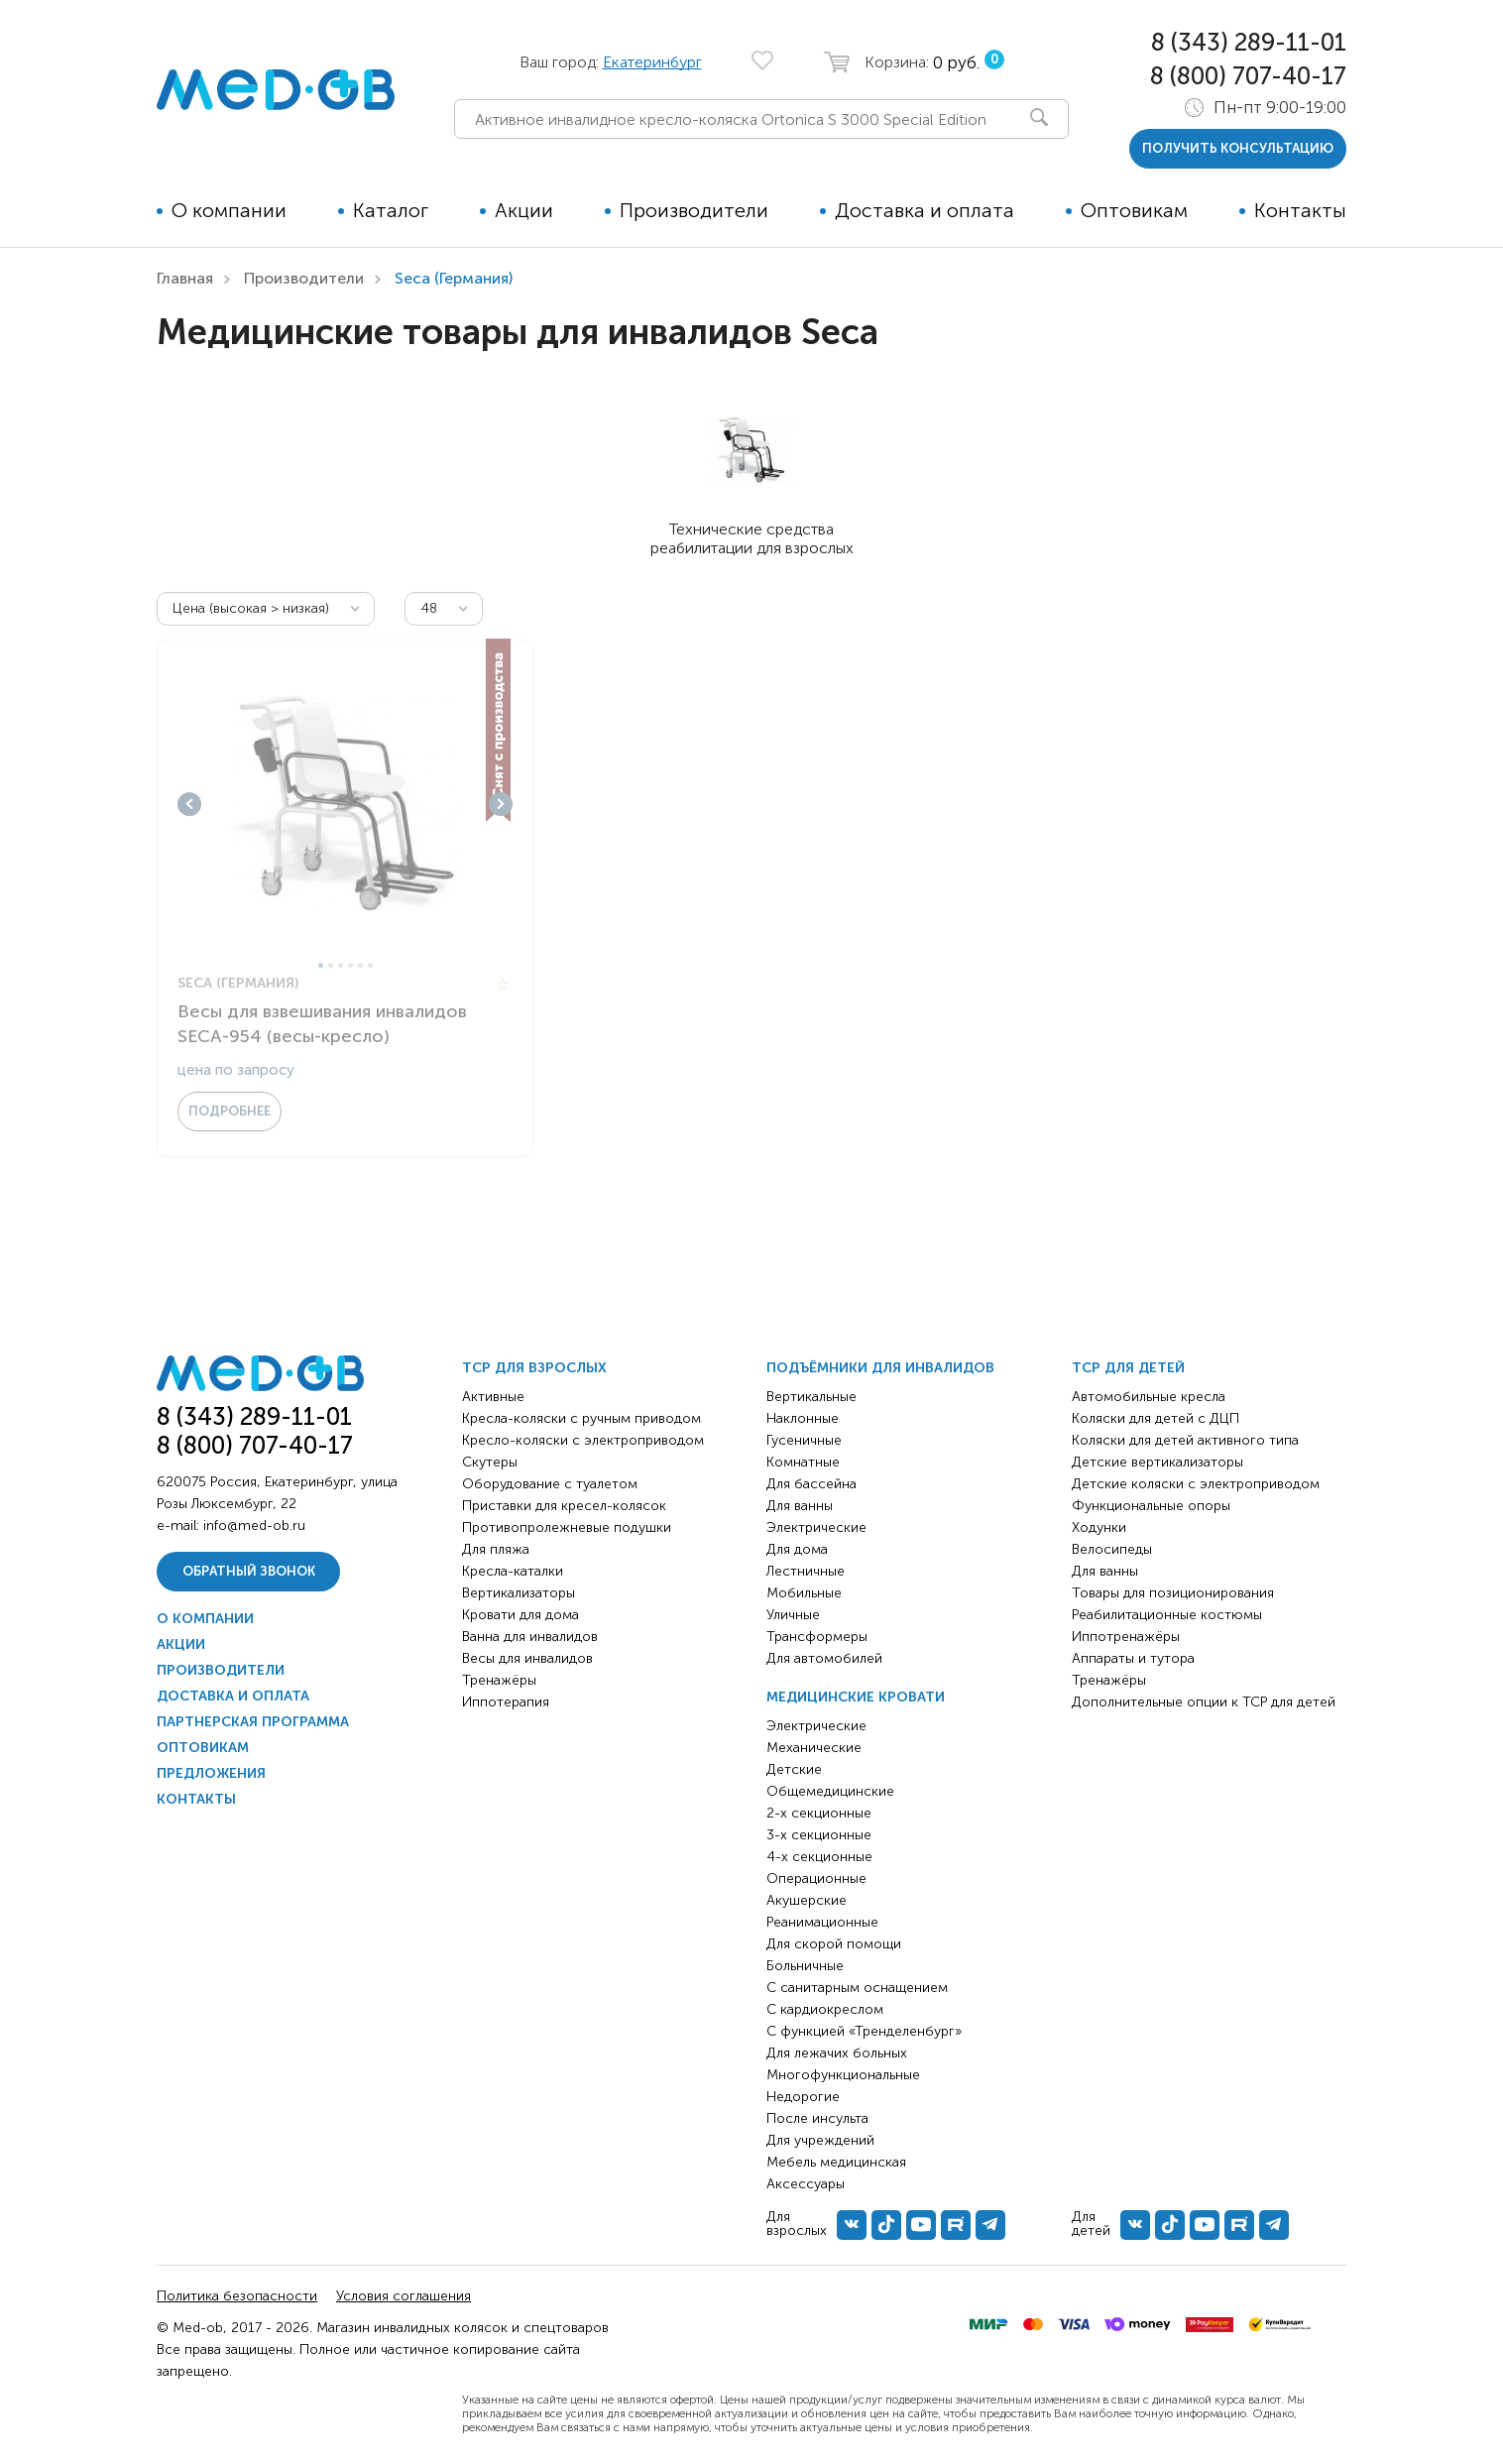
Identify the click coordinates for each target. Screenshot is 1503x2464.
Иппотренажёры (1126, 1636)
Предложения (211, 1773)
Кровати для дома (520, 1614)
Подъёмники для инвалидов (880, 1367)
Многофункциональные (843, 2074)
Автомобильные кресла (1148, 1396)
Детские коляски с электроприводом (1196, 1483)
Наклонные (802, 1418)
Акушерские (806, 1900)
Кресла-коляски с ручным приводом (581, 1418)
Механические (814, 1747)
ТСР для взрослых (534, 1367)
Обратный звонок (248, 1571)
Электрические (816, 1527)
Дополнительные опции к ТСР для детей (1203, 1702)
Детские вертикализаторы (1157, 1462)
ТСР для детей (1128, 1367)
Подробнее (229, 1111)
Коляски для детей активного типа (1185, 1440)
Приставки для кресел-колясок (564, 1505)
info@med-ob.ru (254, 1525)
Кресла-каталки (512, 1571)
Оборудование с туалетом (549, 1483)
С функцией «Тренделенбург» (864, 2031)
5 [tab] (360, 965)
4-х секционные (819, 1856)
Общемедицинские (830, 1791)
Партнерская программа (253, 1721)
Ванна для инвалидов (530, 1636)
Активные (493, 1396)
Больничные (805, 1965)
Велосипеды (1112, 1549)
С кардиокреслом (824, 2009)
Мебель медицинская (836, 2162)
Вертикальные (811, 1396)
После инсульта (817, 2118)
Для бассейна (811, 1483)
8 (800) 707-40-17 (1248, 75)
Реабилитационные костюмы (1167, 1614)
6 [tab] (370, 965)
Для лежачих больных (836, 2053)
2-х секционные (818, 1813)
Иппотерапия (505, 1702)
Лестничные (805, 1571)
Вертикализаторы (518, 1592)
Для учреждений (820, 2140)
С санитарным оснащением (857, 1987)
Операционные (816, 1878)
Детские (794, 1769)
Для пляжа (495, 1549)
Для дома (797, 1549)
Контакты (1300, 210)
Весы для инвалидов (527, 1658)
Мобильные (804, 1592)
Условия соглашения (403, 2296)
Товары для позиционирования (1173, 1592)
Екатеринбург (652, 62)
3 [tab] (340, 965)
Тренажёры (499, 1680)
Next (501, 804)
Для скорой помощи (833, 1944)
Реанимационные (822, 1922)
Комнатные (803, 1462)
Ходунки (1099, 1527)
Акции (524, 210)
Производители (694, 210)
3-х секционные (818, 1834)
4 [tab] (350, 965)
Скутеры (490, 1462)
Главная (185, 278)
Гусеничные (804, 1440)
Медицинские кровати (855, 1697)
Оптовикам (1134, 210)
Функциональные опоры (1151, 1505)
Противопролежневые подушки (566, 1527)
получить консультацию (1237, 148)
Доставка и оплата (924, 210)
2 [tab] (330, 965)
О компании (229, 210)
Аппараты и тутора (1133, 1658)
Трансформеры (816, 1636)
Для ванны (799, 1505)
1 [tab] (320, 965)
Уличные (793, 1614)
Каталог (390, 210)
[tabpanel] (345, 804)
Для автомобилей (824, 1658)
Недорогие (803, 2096)
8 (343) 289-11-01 (1248, 42)
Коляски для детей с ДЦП (1155, 1418)
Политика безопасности (237, 2296)
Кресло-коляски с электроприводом (583, 1440)
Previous (189, 804)
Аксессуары (805, 2183)
